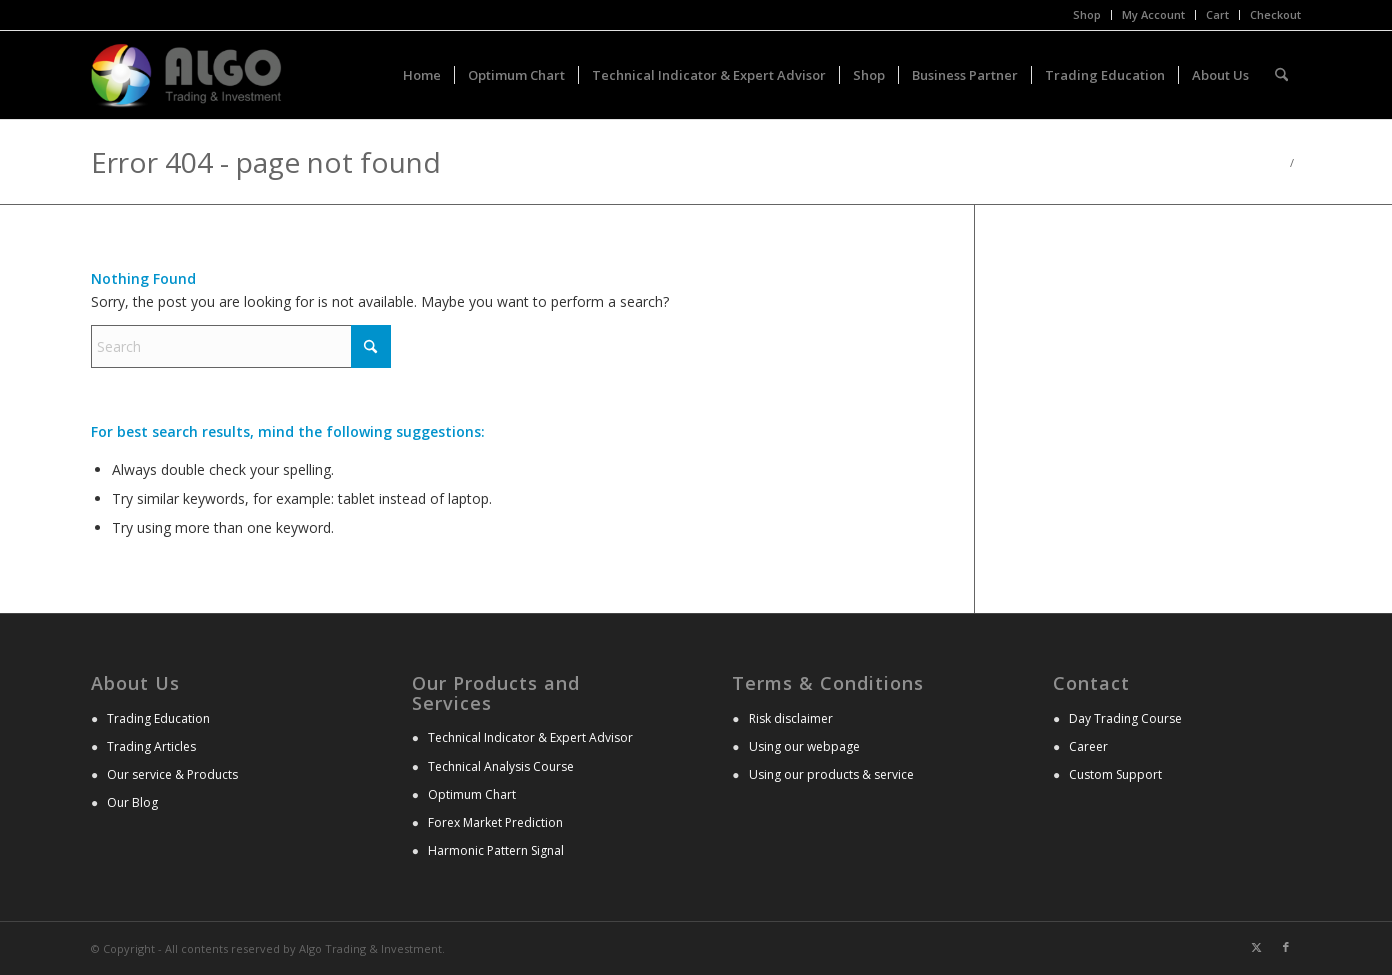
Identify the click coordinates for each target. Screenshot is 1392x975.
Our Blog (132, 802)
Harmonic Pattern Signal (496, 850)
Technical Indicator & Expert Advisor (530, 737)
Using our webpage (804, 746)
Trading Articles (151, 746)
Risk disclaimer (791, 718)
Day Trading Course (1125, 718)
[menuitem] (1087, 15)
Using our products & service (831, 774)
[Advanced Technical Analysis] (186, 75)
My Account (1153, 14)
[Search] (1281, 75)
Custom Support (1115, 774)
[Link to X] (1256, 947)
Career (1088, 746)
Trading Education (158, 718)
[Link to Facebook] (1286, 947)
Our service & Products (172, 774)
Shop (1087, 14)
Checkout (1275, 14)
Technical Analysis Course (501, 766)
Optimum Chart (472, 794)
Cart (1217, 14)
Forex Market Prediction (495, 822)
